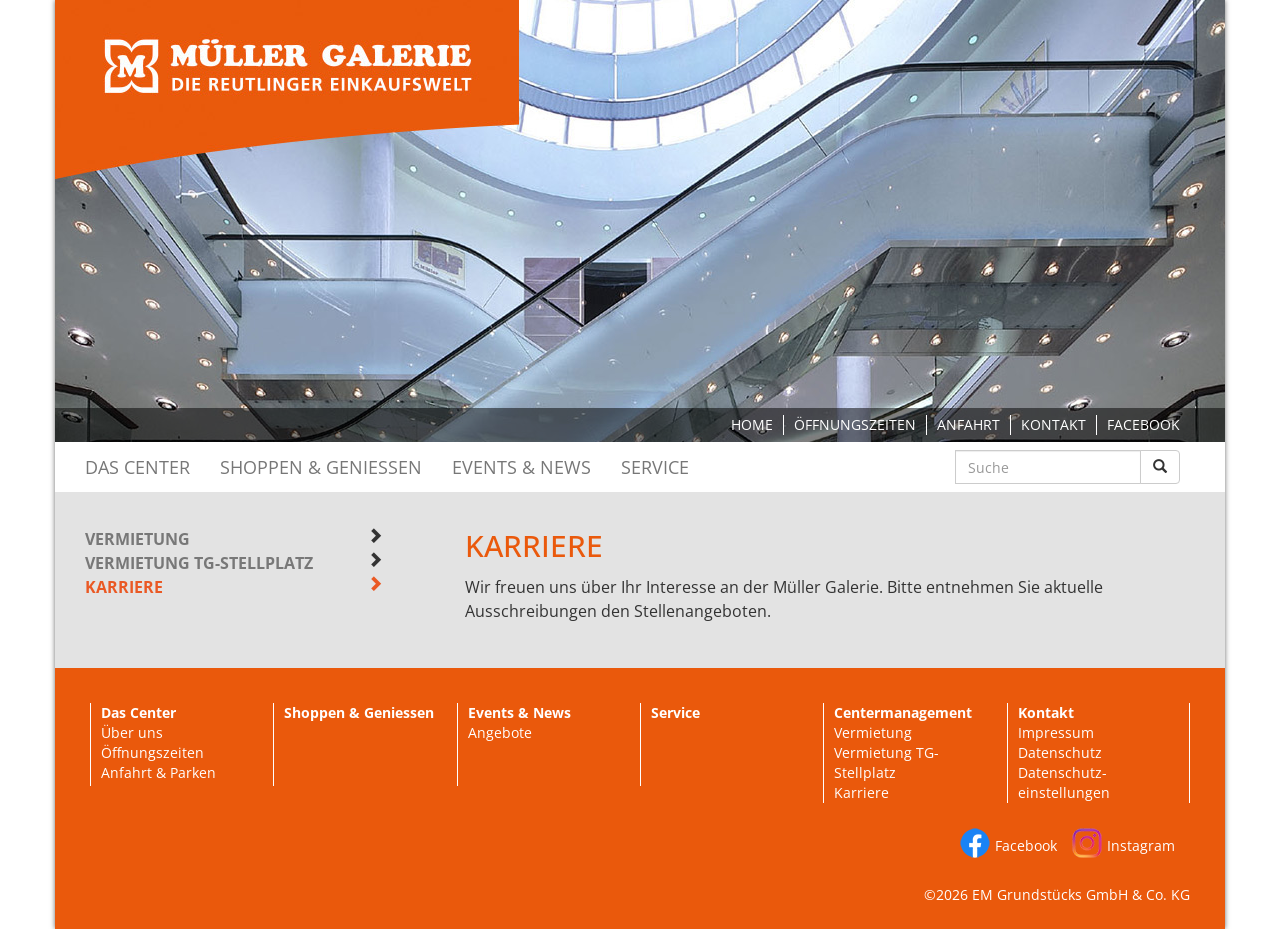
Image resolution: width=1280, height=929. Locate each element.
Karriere (861, 792)
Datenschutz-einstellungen (1064, 782)
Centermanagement (903, 712)
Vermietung (137, 539)
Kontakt (1053, 424)
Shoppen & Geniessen (321, 467)
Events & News (521, 467)
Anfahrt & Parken (158, 772)
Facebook (1143, 424)
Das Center (137, 467)
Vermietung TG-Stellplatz (199, 563)
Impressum (1056, 732)
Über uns (132, 732)
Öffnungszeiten (855, 424)
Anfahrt (968, 424)
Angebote (500, 732)
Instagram (1141, 845)
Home (752, 424)
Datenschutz (1060, 752)
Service (655, 467)
